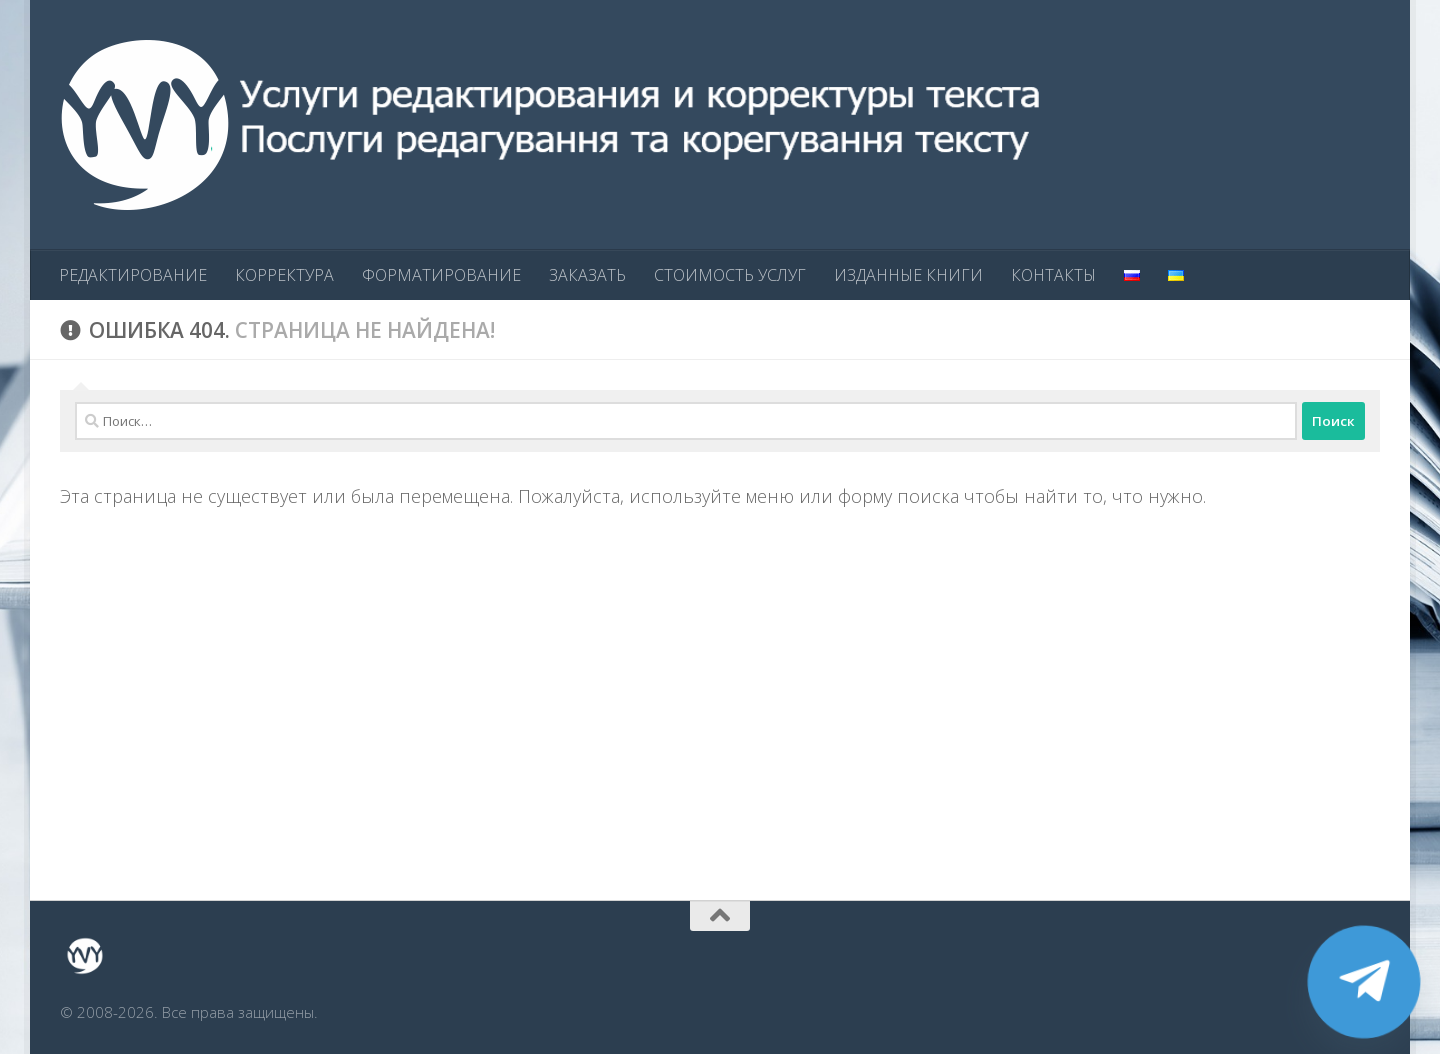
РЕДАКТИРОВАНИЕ (133, 275)
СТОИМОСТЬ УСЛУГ (730, 275)
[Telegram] (1364, 982)
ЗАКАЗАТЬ (587, 275)
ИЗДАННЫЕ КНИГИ (908, 275)
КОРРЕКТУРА (284, 275)
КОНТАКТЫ (1053, 275)
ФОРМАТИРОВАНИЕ (441, 275)
